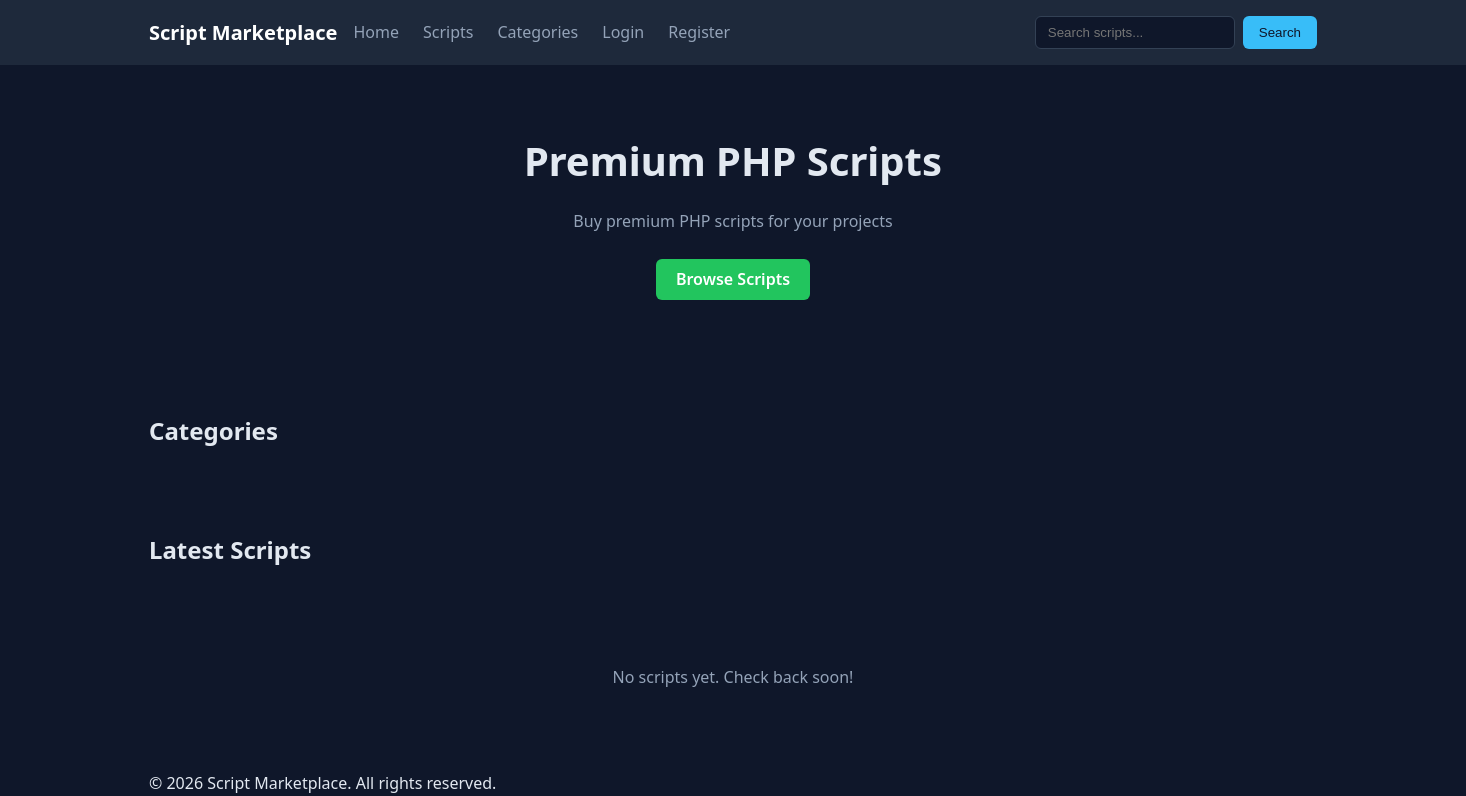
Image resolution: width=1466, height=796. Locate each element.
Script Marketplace (243, 32)
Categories (537, 32)
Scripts (448, 32)
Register (699, 32)
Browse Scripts (733, 279)
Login (623, 32)
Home (376, 32)
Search (1280, 32)
